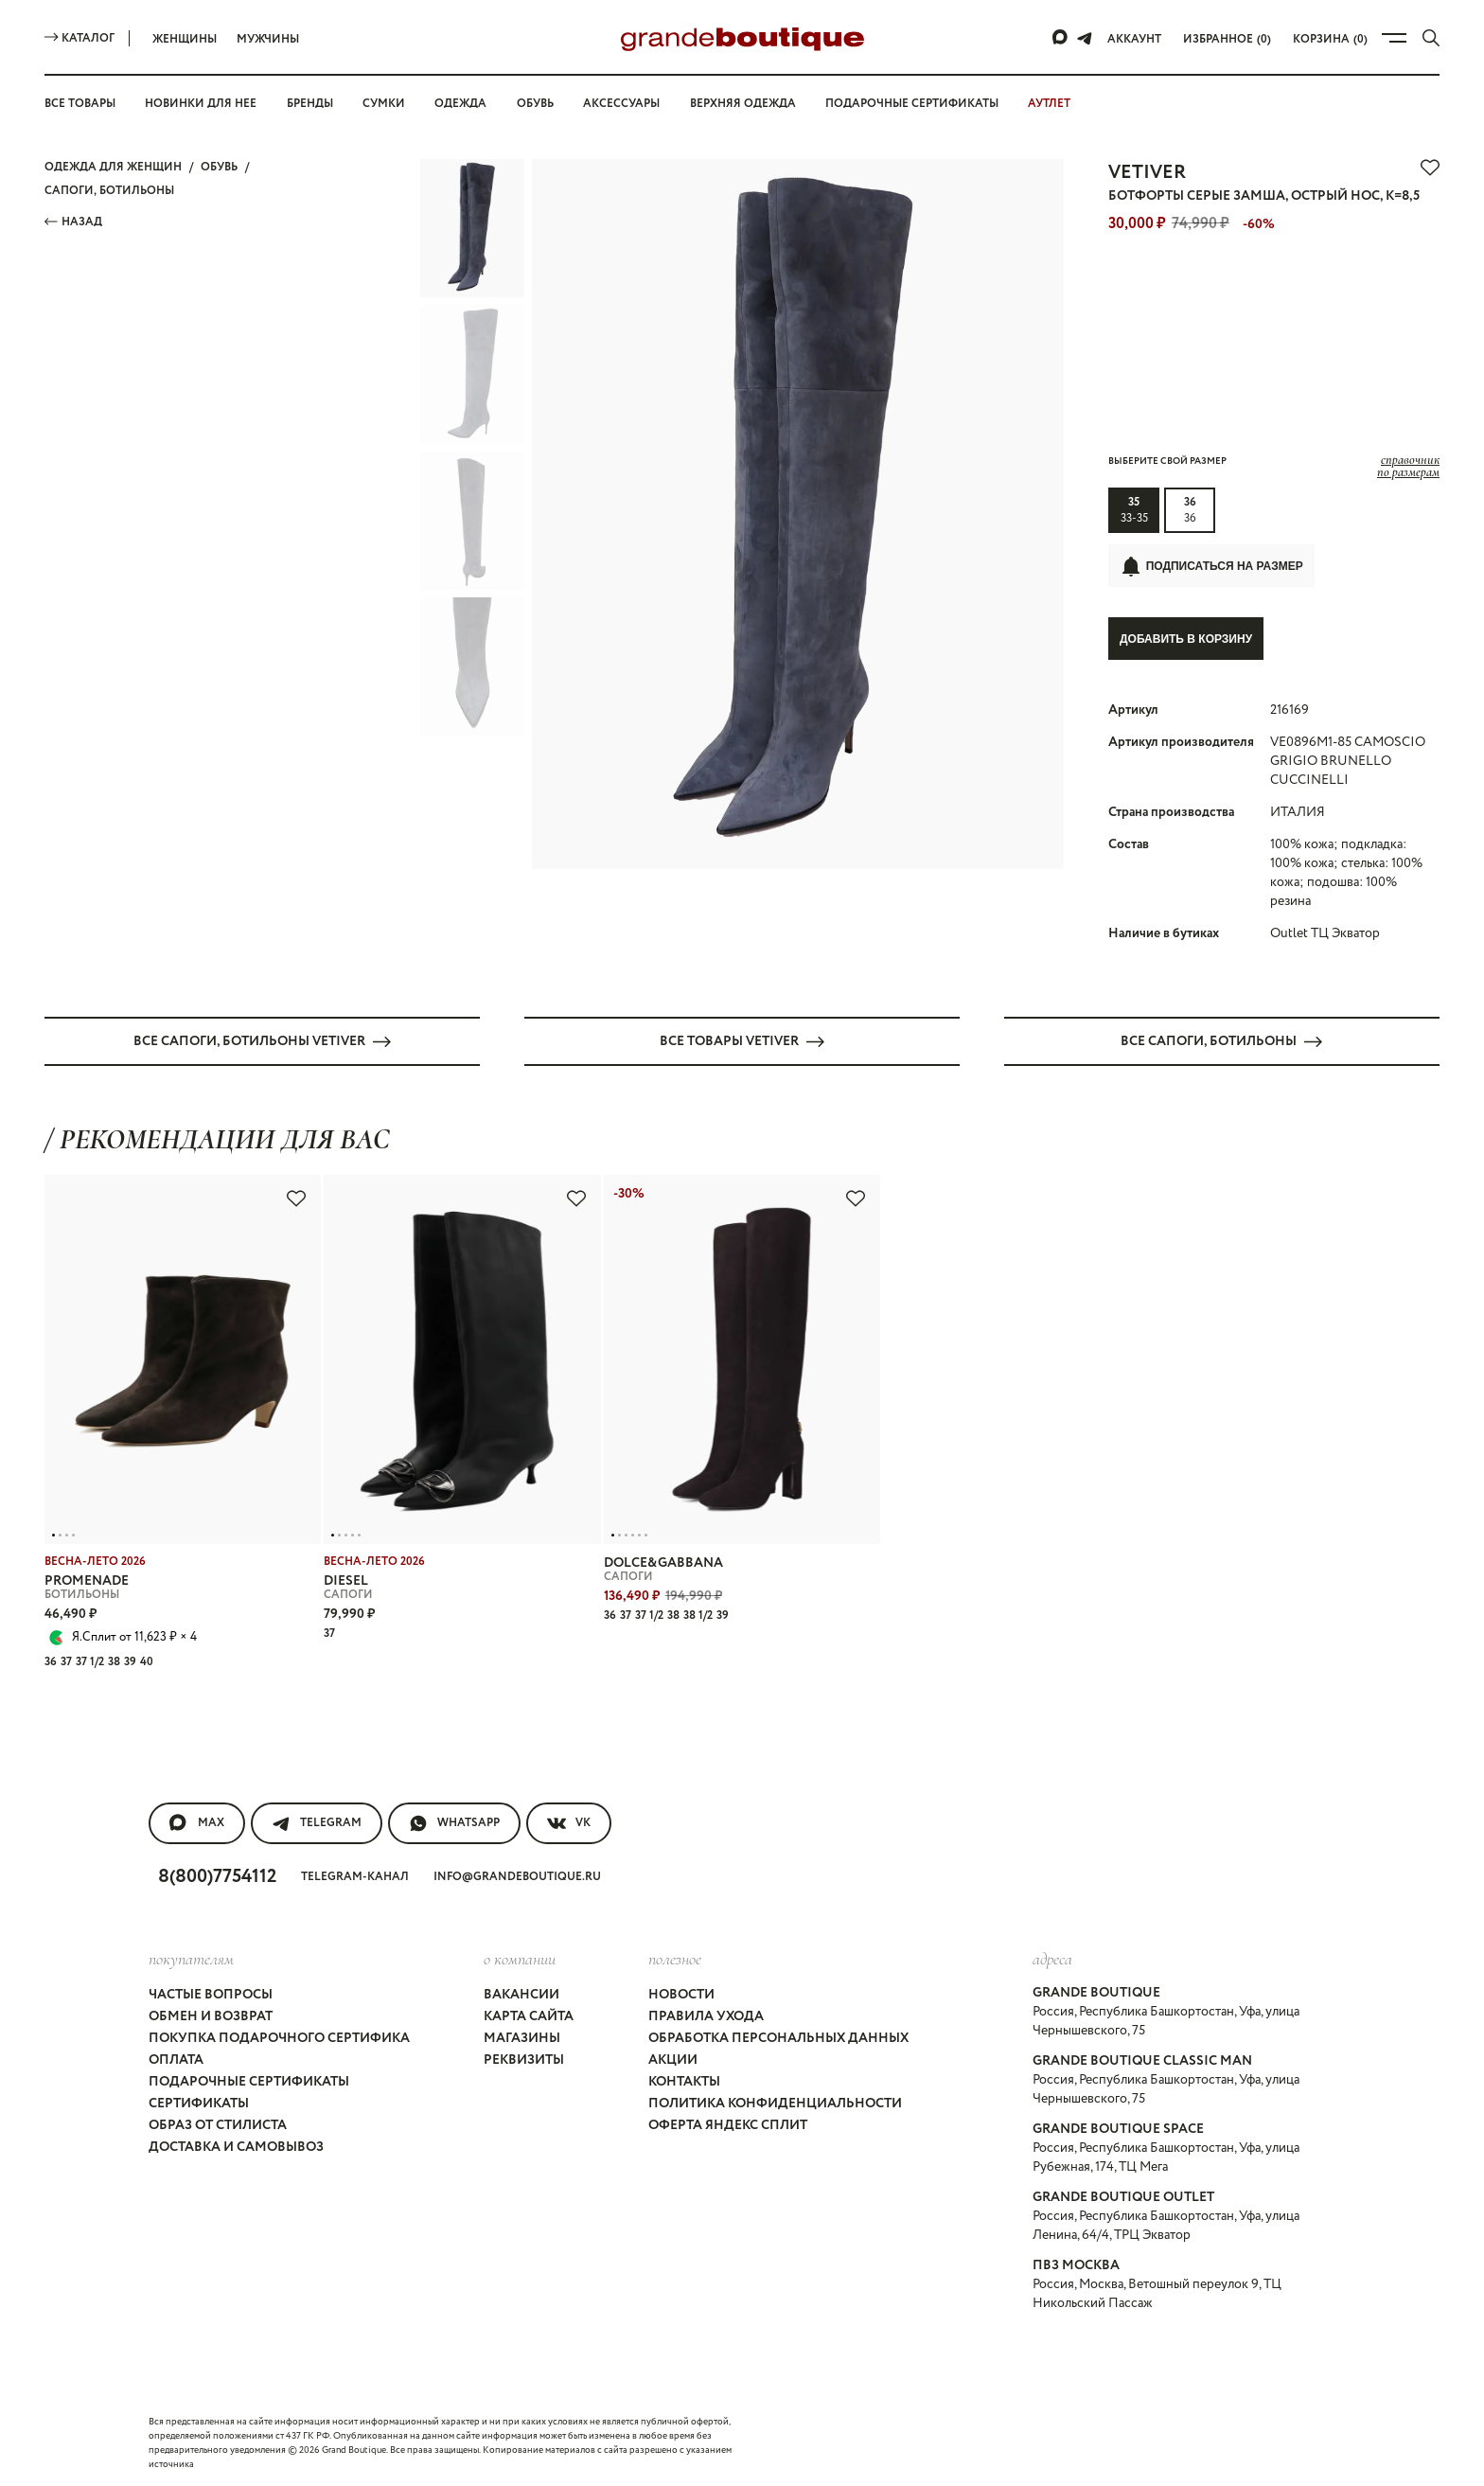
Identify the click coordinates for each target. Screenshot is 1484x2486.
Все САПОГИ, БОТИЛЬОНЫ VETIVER (262, 1040)
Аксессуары (621, 104)
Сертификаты (199, 2102)
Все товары (79, 104)
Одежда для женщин (113, 167)
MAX (196, 1822)
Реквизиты (524, 2059)
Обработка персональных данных (778, 2037)
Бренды (310, 104)
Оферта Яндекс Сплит (727, 2124)
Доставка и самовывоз (236, 2146)
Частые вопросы (211, 1993)
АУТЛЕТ (1049, 104)
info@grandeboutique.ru (517, 1876)
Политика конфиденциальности (775, 2102)
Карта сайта (529, 2015)
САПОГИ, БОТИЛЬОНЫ (109, 191)
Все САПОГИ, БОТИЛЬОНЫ (1221, 1040)
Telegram (317, 1822)
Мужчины (268, 39)
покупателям (191, 1957)
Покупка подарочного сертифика (279, 2037)
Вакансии (521, 1993)
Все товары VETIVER (742, 1040)
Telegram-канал (355, 1876)
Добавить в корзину (1186, 639)
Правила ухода (706, 2015)
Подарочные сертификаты (911, 104)
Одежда (460, 104)
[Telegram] (1084, 37)
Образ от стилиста (218, 2124)
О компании (520, 1957)
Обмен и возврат (211, 2015)
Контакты (684, 2080)
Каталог (79, 38)
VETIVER (1147, 172)
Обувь (535, 104)
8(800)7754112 (217, 1876)
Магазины (522, 2037)
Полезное (674, 1957)
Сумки (383, 104)
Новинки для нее (200, 104)
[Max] (1060, 37)
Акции (673, 2059)
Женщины (184, 39)
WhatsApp (454, 1822)
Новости (681, 1993)
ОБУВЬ (219, 167)
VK (569, 1822)
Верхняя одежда (743, 104)
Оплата (176, 2059)
